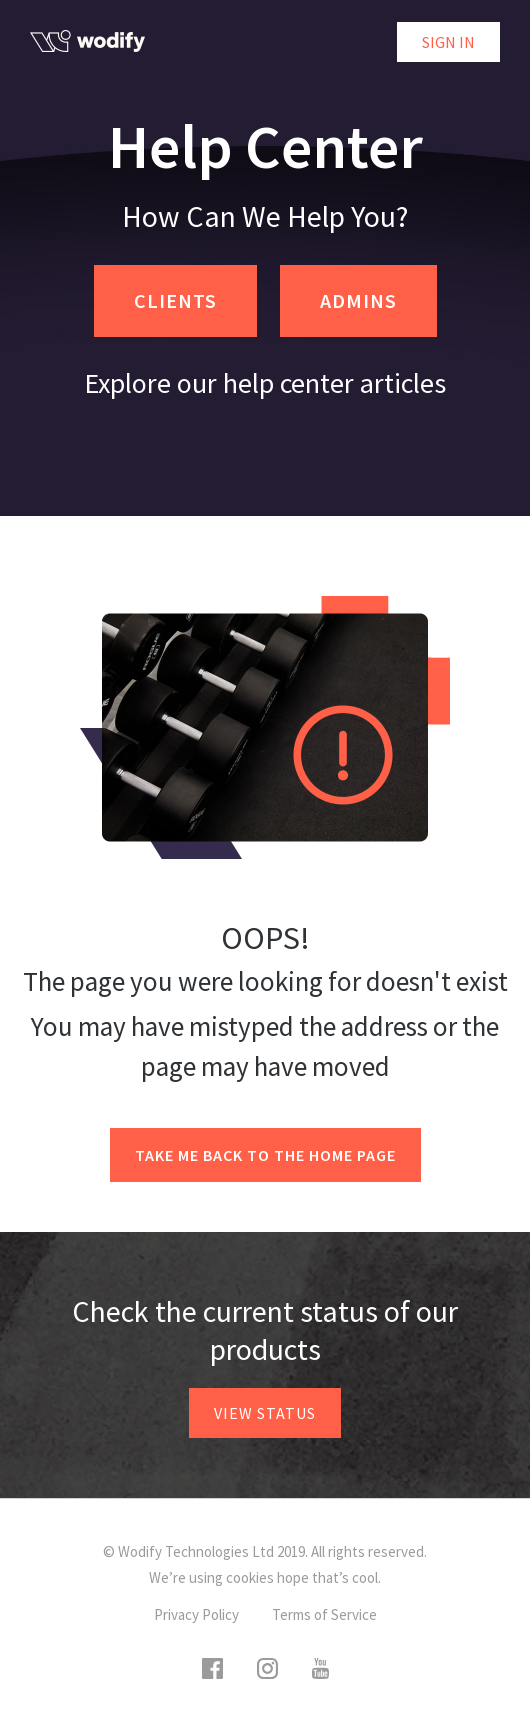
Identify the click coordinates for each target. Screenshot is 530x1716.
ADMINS (358, 300)
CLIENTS (175, 300)
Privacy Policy (196, 1614)
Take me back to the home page (265, 1155)
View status (265, 1413)
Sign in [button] (448, 42)
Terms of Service (324, 1614)
